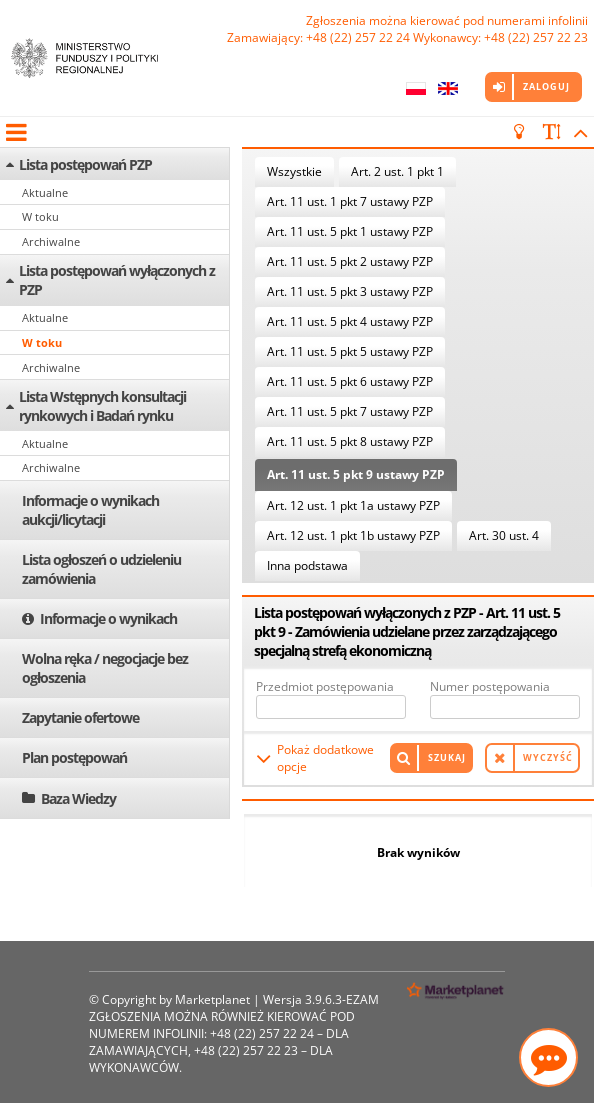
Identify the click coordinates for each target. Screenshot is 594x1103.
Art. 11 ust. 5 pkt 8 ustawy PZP (350, 441)
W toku (40, 216)
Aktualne (45, 192)
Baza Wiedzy (78, 798)
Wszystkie (294, 171)
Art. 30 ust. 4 (504, 535)
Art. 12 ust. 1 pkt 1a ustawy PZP (353, 505)
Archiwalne (51, 241)
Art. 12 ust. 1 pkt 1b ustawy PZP (353, 535)
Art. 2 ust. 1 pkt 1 (397, 171)
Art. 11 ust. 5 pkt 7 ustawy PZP (350, 411)
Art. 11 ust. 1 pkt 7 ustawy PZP (350, 201)
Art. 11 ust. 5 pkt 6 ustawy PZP (350, 381)
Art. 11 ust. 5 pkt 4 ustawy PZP (350, 321)
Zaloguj (546, 86)
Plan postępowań (74, 757)
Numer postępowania (490, 686)
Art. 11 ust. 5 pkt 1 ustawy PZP (350, 231)
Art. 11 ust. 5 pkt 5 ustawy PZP (350, 351)
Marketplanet (212, 999)
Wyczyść (548, 757)
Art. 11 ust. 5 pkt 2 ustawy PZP (350, 261)
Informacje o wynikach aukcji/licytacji (90, 510)
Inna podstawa (307, 565)
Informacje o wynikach (108, 618)
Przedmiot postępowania (325, 686)
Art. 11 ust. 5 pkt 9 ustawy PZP (356, 474)
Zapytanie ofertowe (80, 717)
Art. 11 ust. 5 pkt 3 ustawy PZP (350, 291)
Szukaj (447, 757)
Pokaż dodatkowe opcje (325, 758)
